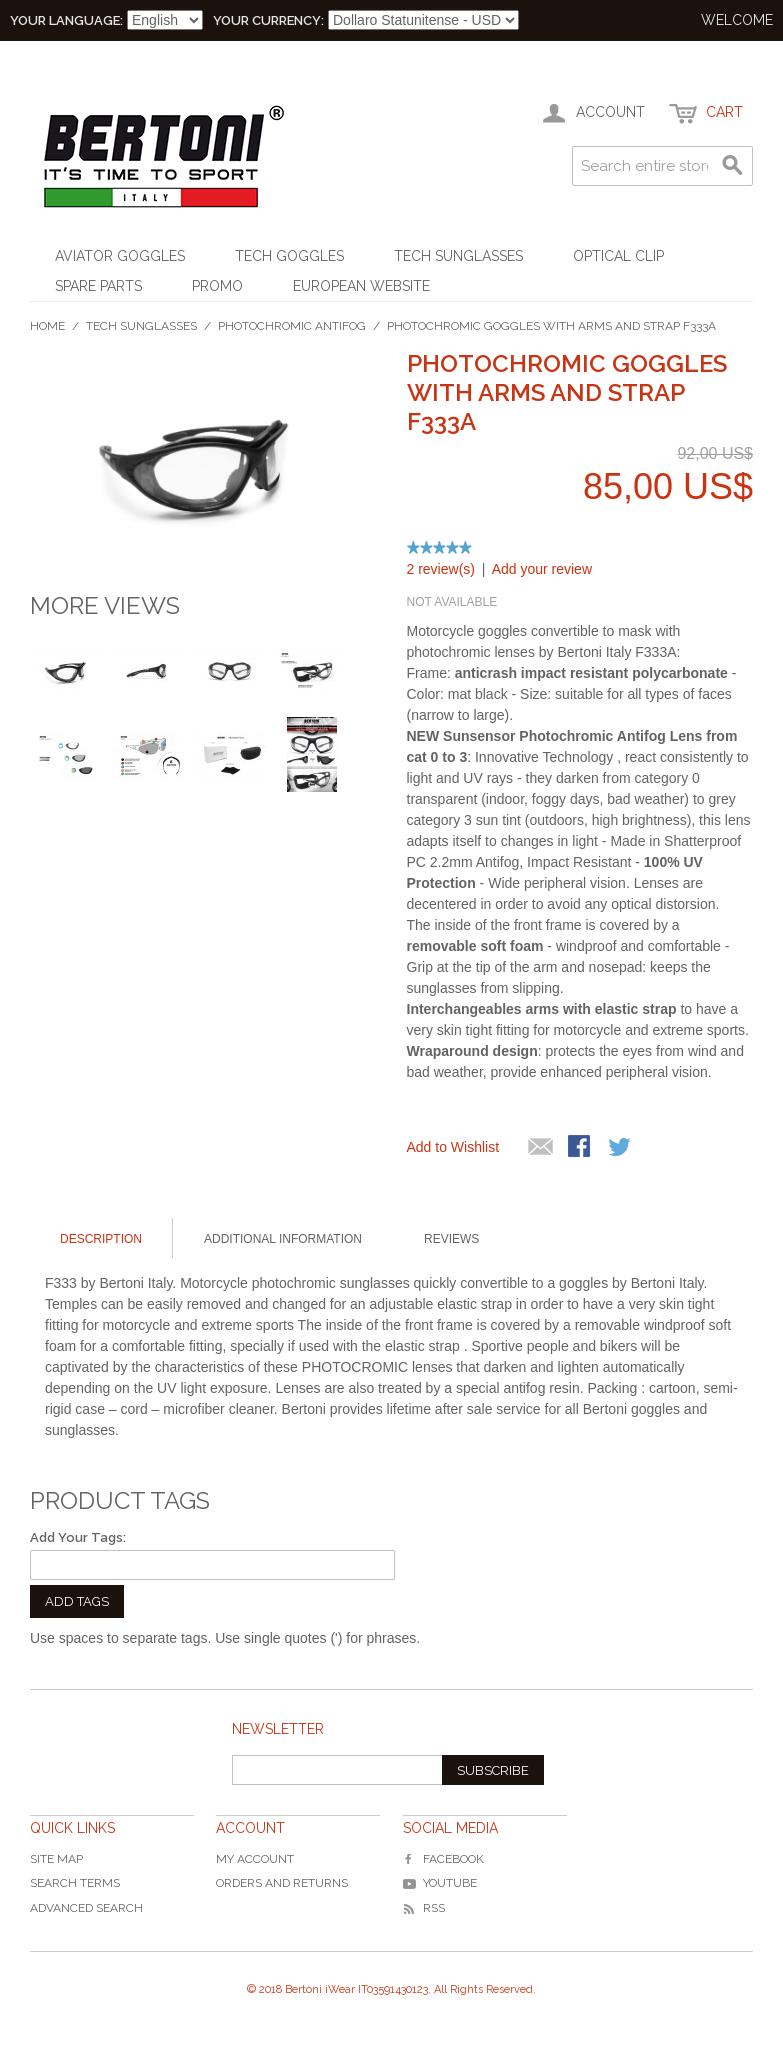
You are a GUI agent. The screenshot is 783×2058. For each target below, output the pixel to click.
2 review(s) (441, 569)
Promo (217, 286)
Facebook (443, 1859)
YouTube (440, 1883)
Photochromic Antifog (292, 326)
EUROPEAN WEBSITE (361, 286)
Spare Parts (98, 286)
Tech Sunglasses (458, 256)
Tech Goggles (289, 256)
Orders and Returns (282, 1883)
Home (47, 326)
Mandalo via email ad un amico (541, 1148)
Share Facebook (581, 1148)
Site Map (56, 1859)
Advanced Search (86, 1908)
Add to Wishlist (453, 1147)
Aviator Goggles (120, 256)
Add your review (542, 569)
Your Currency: (268, 20)
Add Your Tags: (78, 1537)
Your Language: (66, 20)
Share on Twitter (621, 1148)
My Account (255, 1859)
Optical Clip (618, 256)
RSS (424, 1908)
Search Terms (75, 1883)
